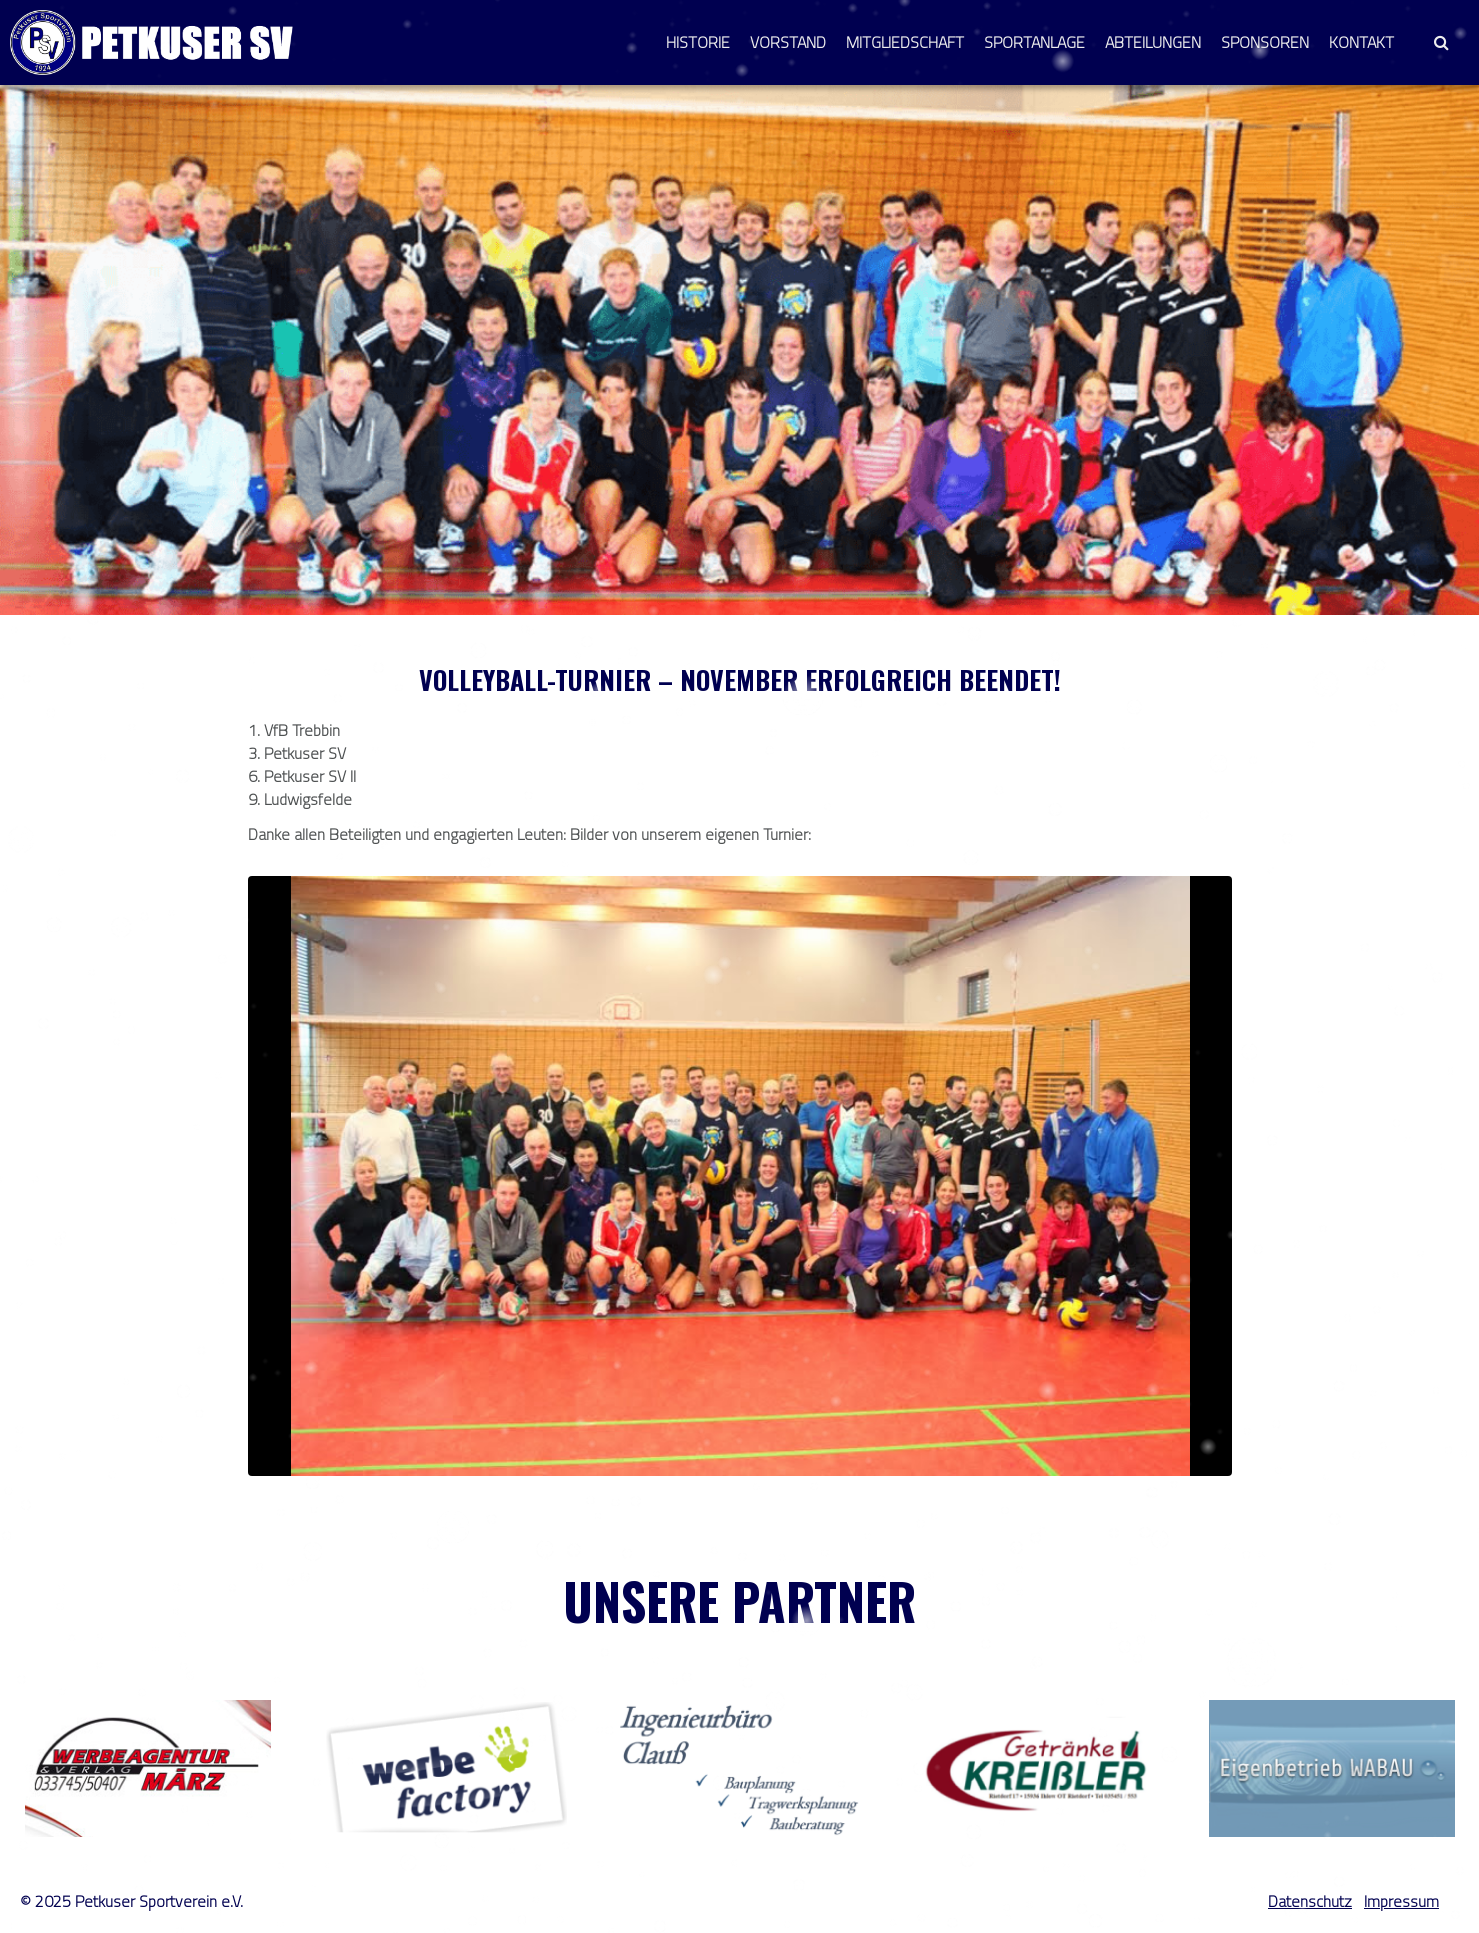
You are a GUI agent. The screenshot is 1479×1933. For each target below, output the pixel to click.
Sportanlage (1034, 42)
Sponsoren (1265, 42)
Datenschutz (1310, 1901)
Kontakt (1361, 42)
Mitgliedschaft (905, 42)
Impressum (1401, 1901)
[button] (1441, 42)
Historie (698, 42)
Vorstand (788, 42)
